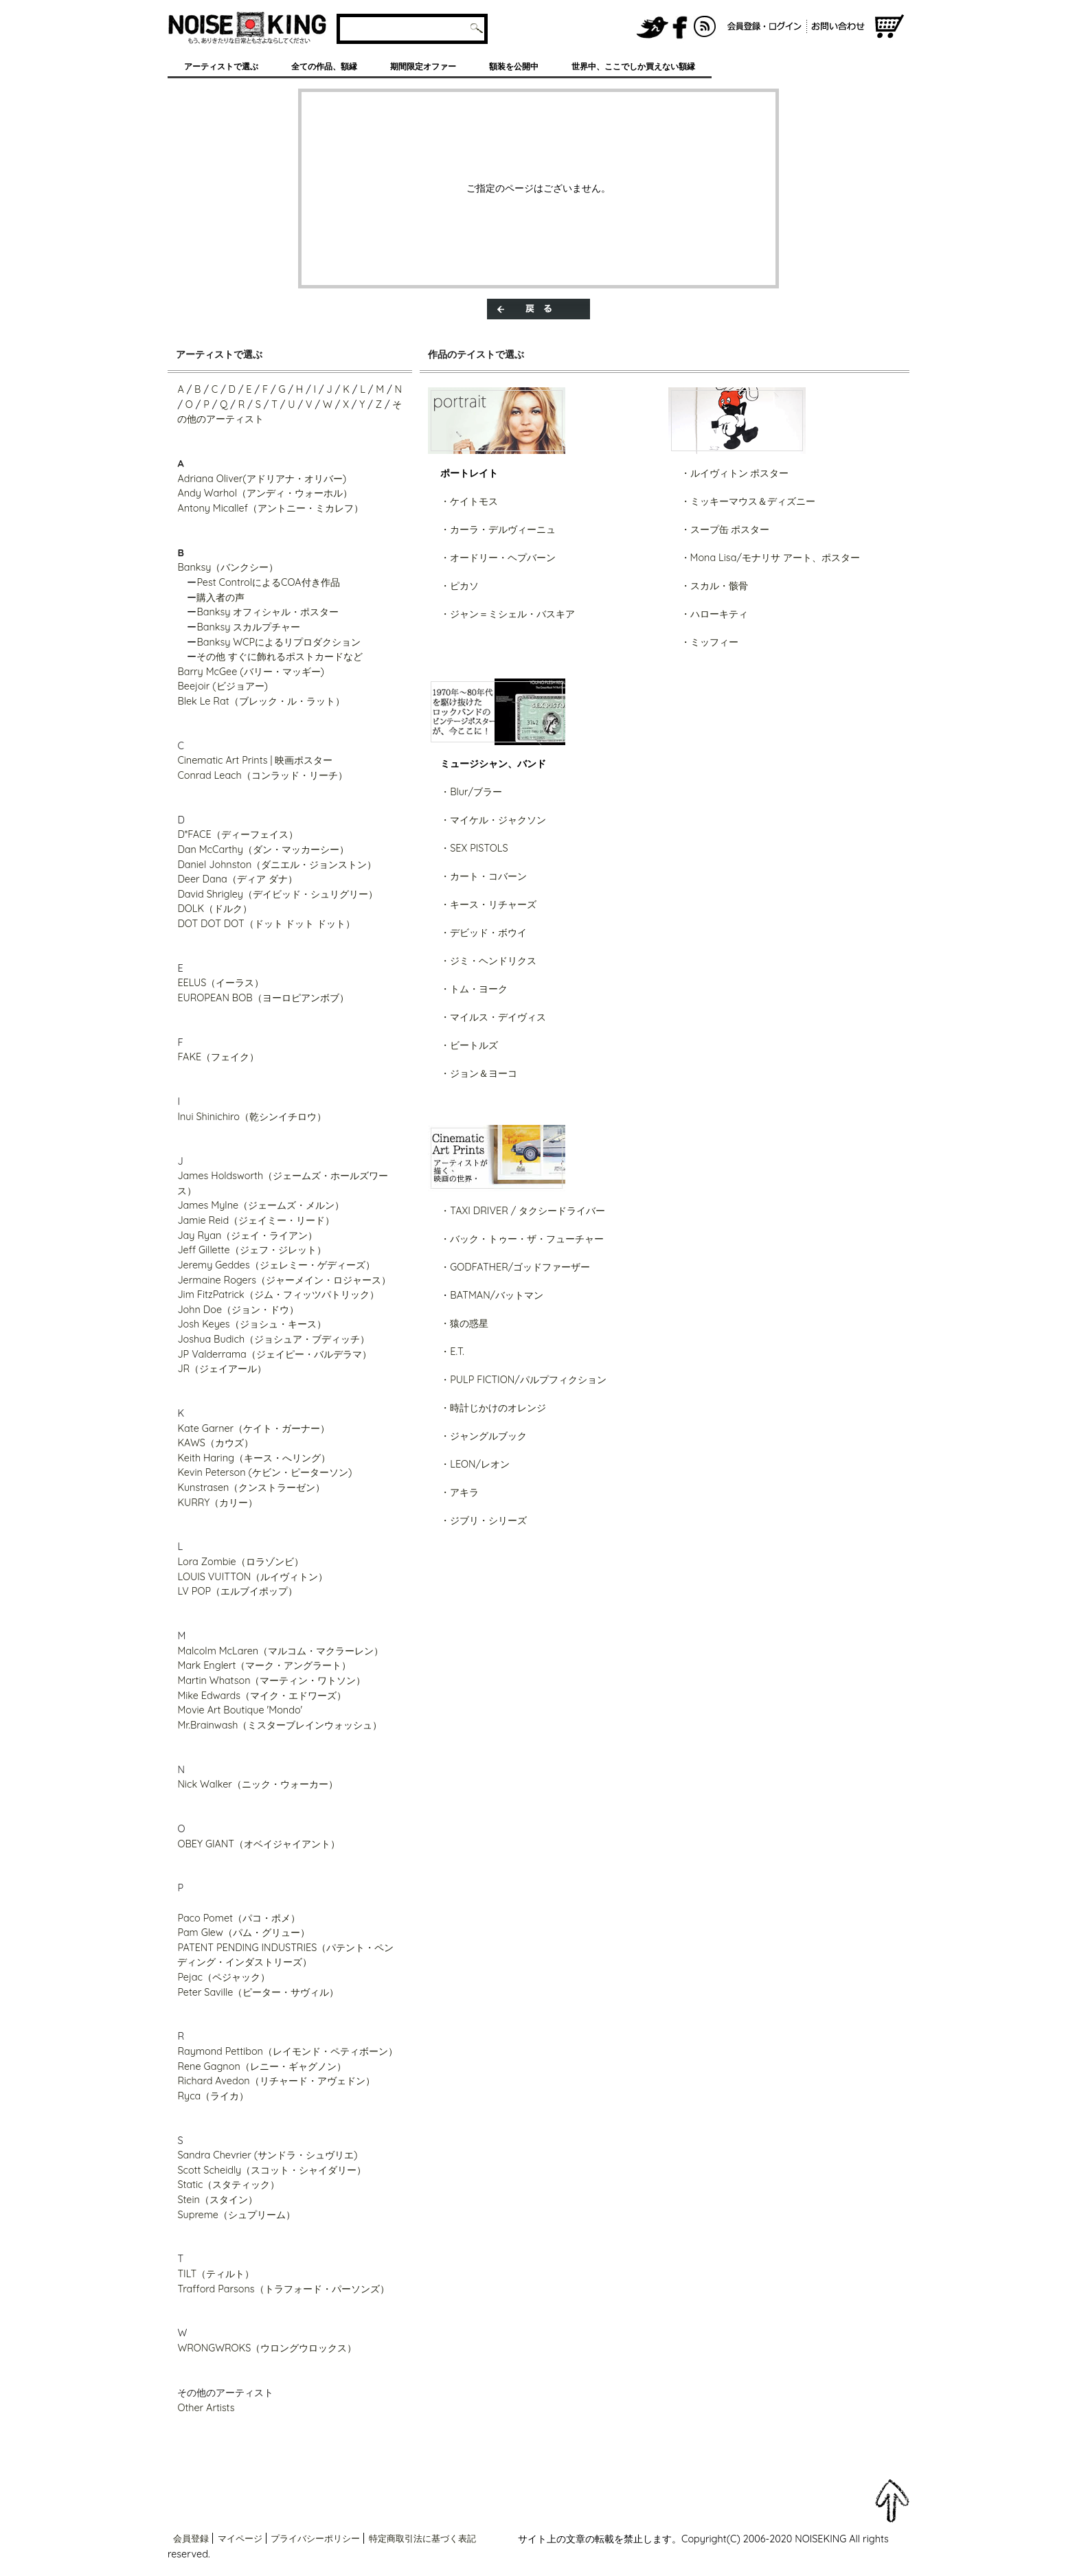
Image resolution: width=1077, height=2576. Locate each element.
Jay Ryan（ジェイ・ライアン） (247, 1235)
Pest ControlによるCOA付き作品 (267, 582)
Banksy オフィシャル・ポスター (267, 612)
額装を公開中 (513, 66)
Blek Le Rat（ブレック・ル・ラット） (260, 701)
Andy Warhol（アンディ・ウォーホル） (264, 493)
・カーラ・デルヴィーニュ (498, 529)
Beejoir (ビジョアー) (222, 686)
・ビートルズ (469, 1045)
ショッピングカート (889, 27)
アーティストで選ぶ (221, 66)
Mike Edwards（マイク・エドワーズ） (261, 1695)
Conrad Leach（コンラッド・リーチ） (262, 775)
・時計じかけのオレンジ (493, 1408)
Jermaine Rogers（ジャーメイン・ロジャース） (284, 1280)
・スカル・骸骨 (714, 586)
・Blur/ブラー (471, 792)
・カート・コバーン (483, 876)
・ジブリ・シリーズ (483, 1520)
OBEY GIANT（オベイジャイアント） (258, 1844)
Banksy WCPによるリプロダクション (278, 642)
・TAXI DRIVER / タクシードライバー (522, 1211)
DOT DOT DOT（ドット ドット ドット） (266, 923)
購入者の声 (220, 597)
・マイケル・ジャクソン (493, 820)
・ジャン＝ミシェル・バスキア (507, 614)
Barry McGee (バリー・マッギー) (250, 671)
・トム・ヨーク (474, 989)
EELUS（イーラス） (220, 983)
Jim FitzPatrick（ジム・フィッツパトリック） (277, 1294)
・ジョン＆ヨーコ (478, 1073)
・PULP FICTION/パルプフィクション (523, 1380)
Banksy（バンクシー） (227, 567)
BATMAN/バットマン (496, 1295)
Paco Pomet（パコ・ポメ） (238, 1918)
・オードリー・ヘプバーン (498, 557)
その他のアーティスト (225, 2392)
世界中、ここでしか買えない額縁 (633, 66)
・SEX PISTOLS (474, 848)
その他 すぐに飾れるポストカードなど (279, 656)
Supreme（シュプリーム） (236, 2215)
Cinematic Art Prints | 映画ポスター (254, 760)
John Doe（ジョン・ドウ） (238, 1309)
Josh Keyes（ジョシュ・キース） (251, 1324)
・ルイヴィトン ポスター (735, 473)
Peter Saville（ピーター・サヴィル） (258, 1992)
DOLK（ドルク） (214, 908)
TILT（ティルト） (215, 2274)
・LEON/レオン (475, 1464)
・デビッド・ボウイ (483, 932)
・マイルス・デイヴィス (493, 1017)
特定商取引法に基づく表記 (422, 2538)
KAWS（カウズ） (215, 1443)
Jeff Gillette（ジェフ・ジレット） (251, 1250)
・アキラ (459, 1492)
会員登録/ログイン (764, 27)
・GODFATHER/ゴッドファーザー (515, 1267)
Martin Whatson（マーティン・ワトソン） (271, 1680)
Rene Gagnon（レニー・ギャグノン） (261, 2066)
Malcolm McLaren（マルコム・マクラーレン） (280, 1651)
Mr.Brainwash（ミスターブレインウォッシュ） (279, 1725)
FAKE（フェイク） (218, 1057)
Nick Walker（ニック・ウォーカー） (257, 1784)
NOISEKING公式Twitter (652, 27)
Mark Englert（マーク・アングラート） (264, 1665)
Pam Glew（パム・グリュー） (243, 1932)
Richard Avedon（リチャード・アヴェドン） (275, 2081)
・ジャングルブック (483, 1436)
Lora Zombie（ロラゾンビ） (240, 1561)
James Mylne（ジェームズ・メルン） (260, 1205)
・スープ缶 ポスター (725, 529)
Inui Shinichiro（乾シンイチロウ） (251, 1116)
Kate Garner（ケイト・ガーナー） (253, 1428)
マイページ (240, 2538)
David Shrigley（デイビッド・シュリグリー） (277, 894)
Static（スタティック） (228, 2184)
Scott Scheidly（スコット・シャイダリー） (271, 2170)
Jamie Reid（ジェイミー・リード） (256, 1220)
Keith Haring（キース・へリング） (253, 1458)
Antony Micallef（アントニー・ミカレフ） (270, 508)
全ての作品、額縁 (324, 66)
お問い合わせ (840, 27)
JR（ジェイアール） (222, 1369)
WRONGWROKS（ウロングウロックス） (266, 2348)
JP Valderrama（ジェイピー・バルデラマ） (274, 1354)
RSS (705, 27)
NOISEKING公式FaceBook (680, 27)
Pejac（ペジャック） (223, 1977)
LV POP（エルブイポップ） (237, 1591)
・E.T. (452, 1351)
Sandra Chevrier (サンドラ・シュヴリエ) (267, 2155)
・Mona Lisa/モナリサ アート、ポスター (770, 557)
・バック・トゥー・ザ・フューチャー (522, 1239)
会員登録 (191, 2538)
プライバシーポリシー (315, 2538)
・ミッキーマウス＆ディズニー (748, 501)
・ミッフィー (709, 642)
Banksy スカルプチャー (248, 627)
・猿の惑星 (464, 1323)
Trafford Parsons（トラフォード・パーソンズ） (283, 2289)
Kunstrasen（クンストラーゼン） (251, 1487)
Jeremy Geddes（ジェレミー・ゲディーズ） (275, 1265)
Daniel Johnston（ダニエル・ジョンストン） (276, 864)
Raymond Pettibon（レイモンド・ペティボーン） (287, 2051)
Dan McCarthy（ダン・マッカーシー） (262, 849)
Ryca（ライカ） (213, 2096)
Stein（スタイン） (217, 2199)
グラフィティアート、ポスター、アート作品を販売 (248, 27)
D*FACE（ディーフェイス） (237, 834)
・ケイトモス (469, 501)
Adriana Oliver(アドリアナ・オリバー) (261, 478)
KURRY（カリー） (217, 1502)
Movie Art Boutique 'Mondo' (239, 1710)
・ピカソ (459, 586)
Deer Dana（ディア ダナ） (237, 879)
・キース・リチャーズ (488, 904)
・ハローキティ (714, 614)
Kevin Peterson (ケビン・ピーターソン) (264, 1472)
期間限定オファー (423, 66)
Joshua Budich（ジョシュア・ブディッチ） (273, 1339)
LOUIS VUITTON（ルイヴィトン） (252, 1577)
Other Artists (205, 2408)
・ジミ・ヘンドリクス (488, 961)
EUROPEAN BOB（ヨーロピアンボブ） (262, 998)
